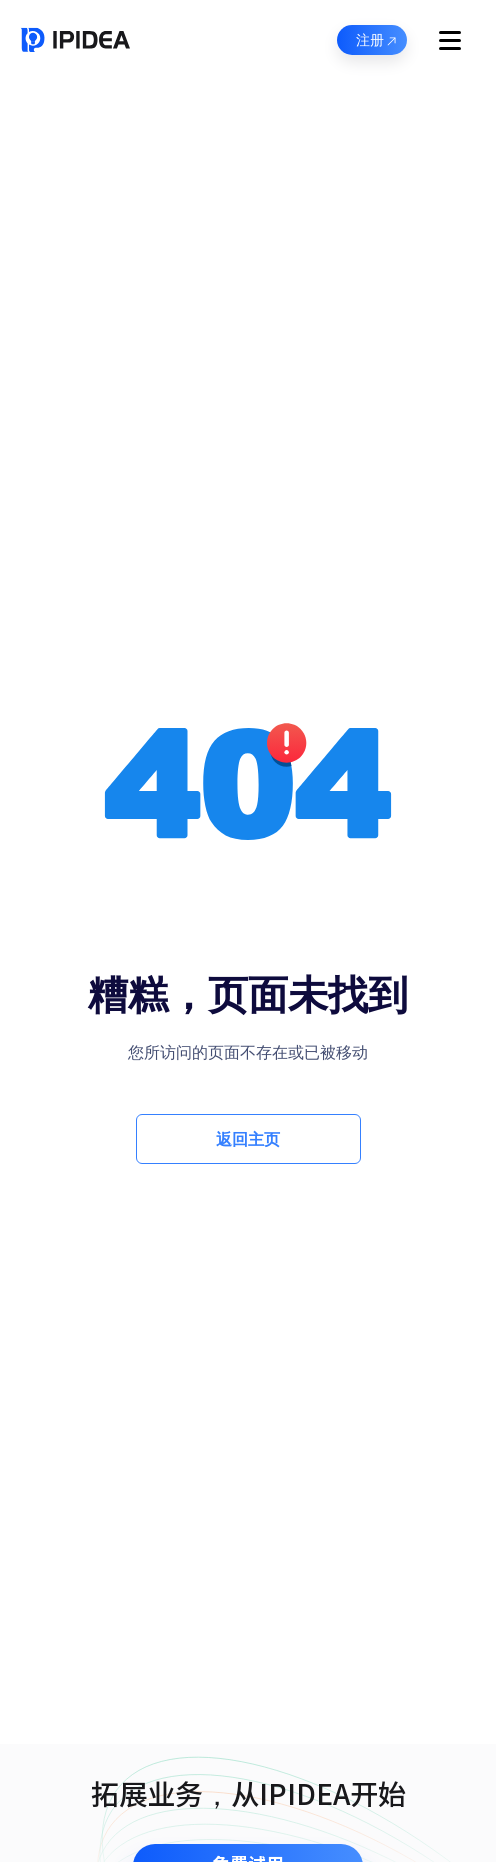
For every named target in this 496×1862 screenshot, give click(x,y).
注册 (377, 41)
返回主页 (248, 1139)
